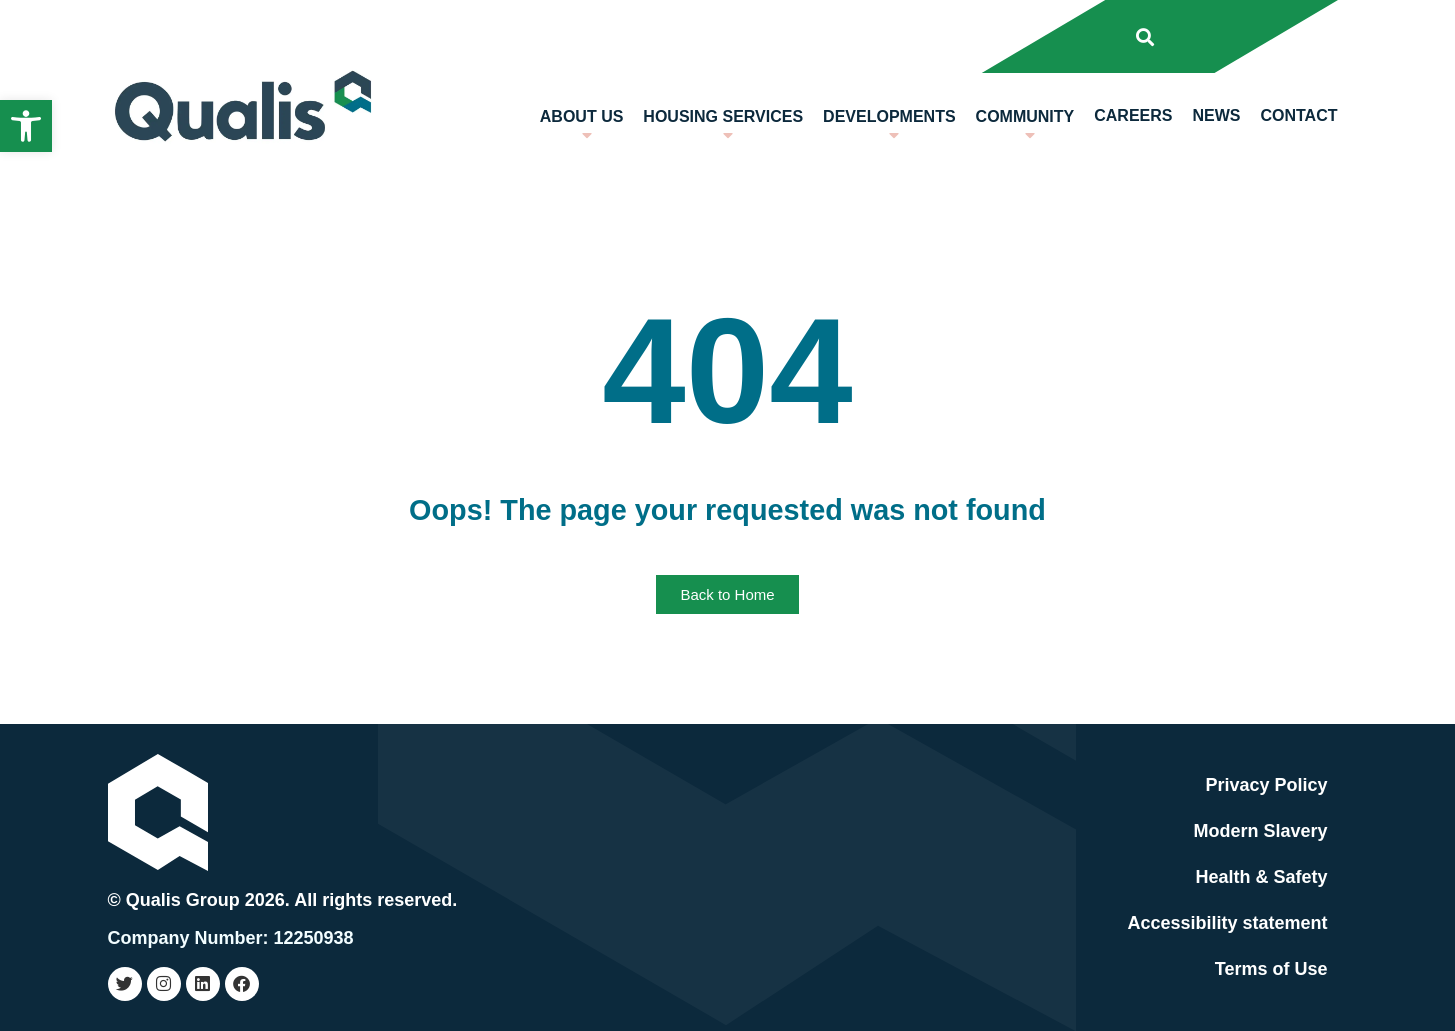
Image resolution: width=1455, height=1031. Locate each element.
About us (582, 130)
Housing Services (723, 130)
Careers (1133, 115)
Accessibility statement (1227, 923)
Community (1025, 130)
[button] (26, 126)
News (1216, 115)
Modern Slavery (1260, 831)
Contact (1298, 115)
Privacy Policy (1266, 785)
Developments (889, 130)
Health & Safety (1261, 877)
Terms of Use (1271, 969)
